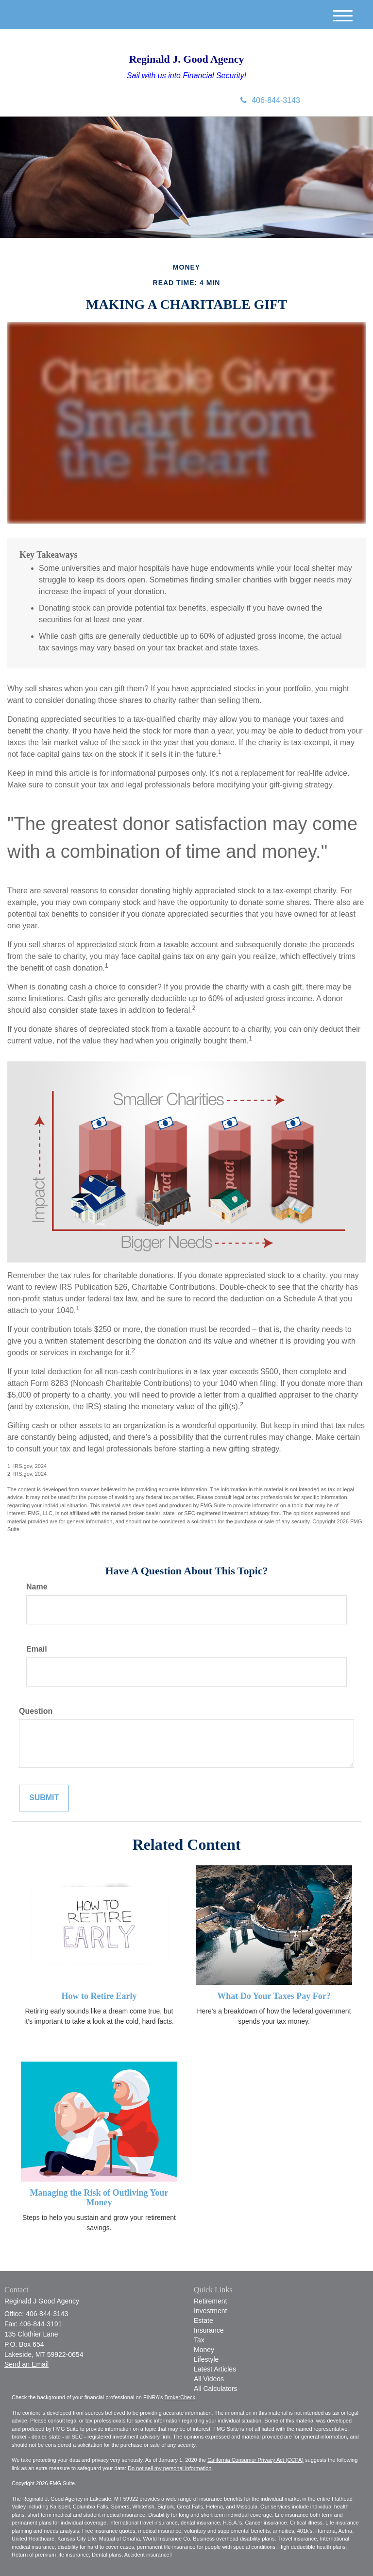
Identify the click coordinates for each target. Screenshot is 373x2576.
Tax (199, 2340)
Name (37, 1587)
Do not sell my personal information (169, 2468)
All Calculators (215, 2388)
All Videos (209, 2379)
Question (35, 1711)
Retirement (210, 2301)
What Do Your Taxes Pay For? (274, 1996)
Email (36, 1649)
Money (204, 2350)
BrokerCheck (180, 2397)
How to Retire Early (98, 1996)
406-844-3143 (270, 100)
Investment (210, 2311)
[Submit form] (44, 1798)
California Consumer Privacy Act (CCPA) (255, 2460)
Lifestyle (206, 2359)
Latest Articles (215, 2369)
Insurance (208, 2330)
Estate (203, 2320)
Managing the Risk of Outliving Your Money (99, 2197)
